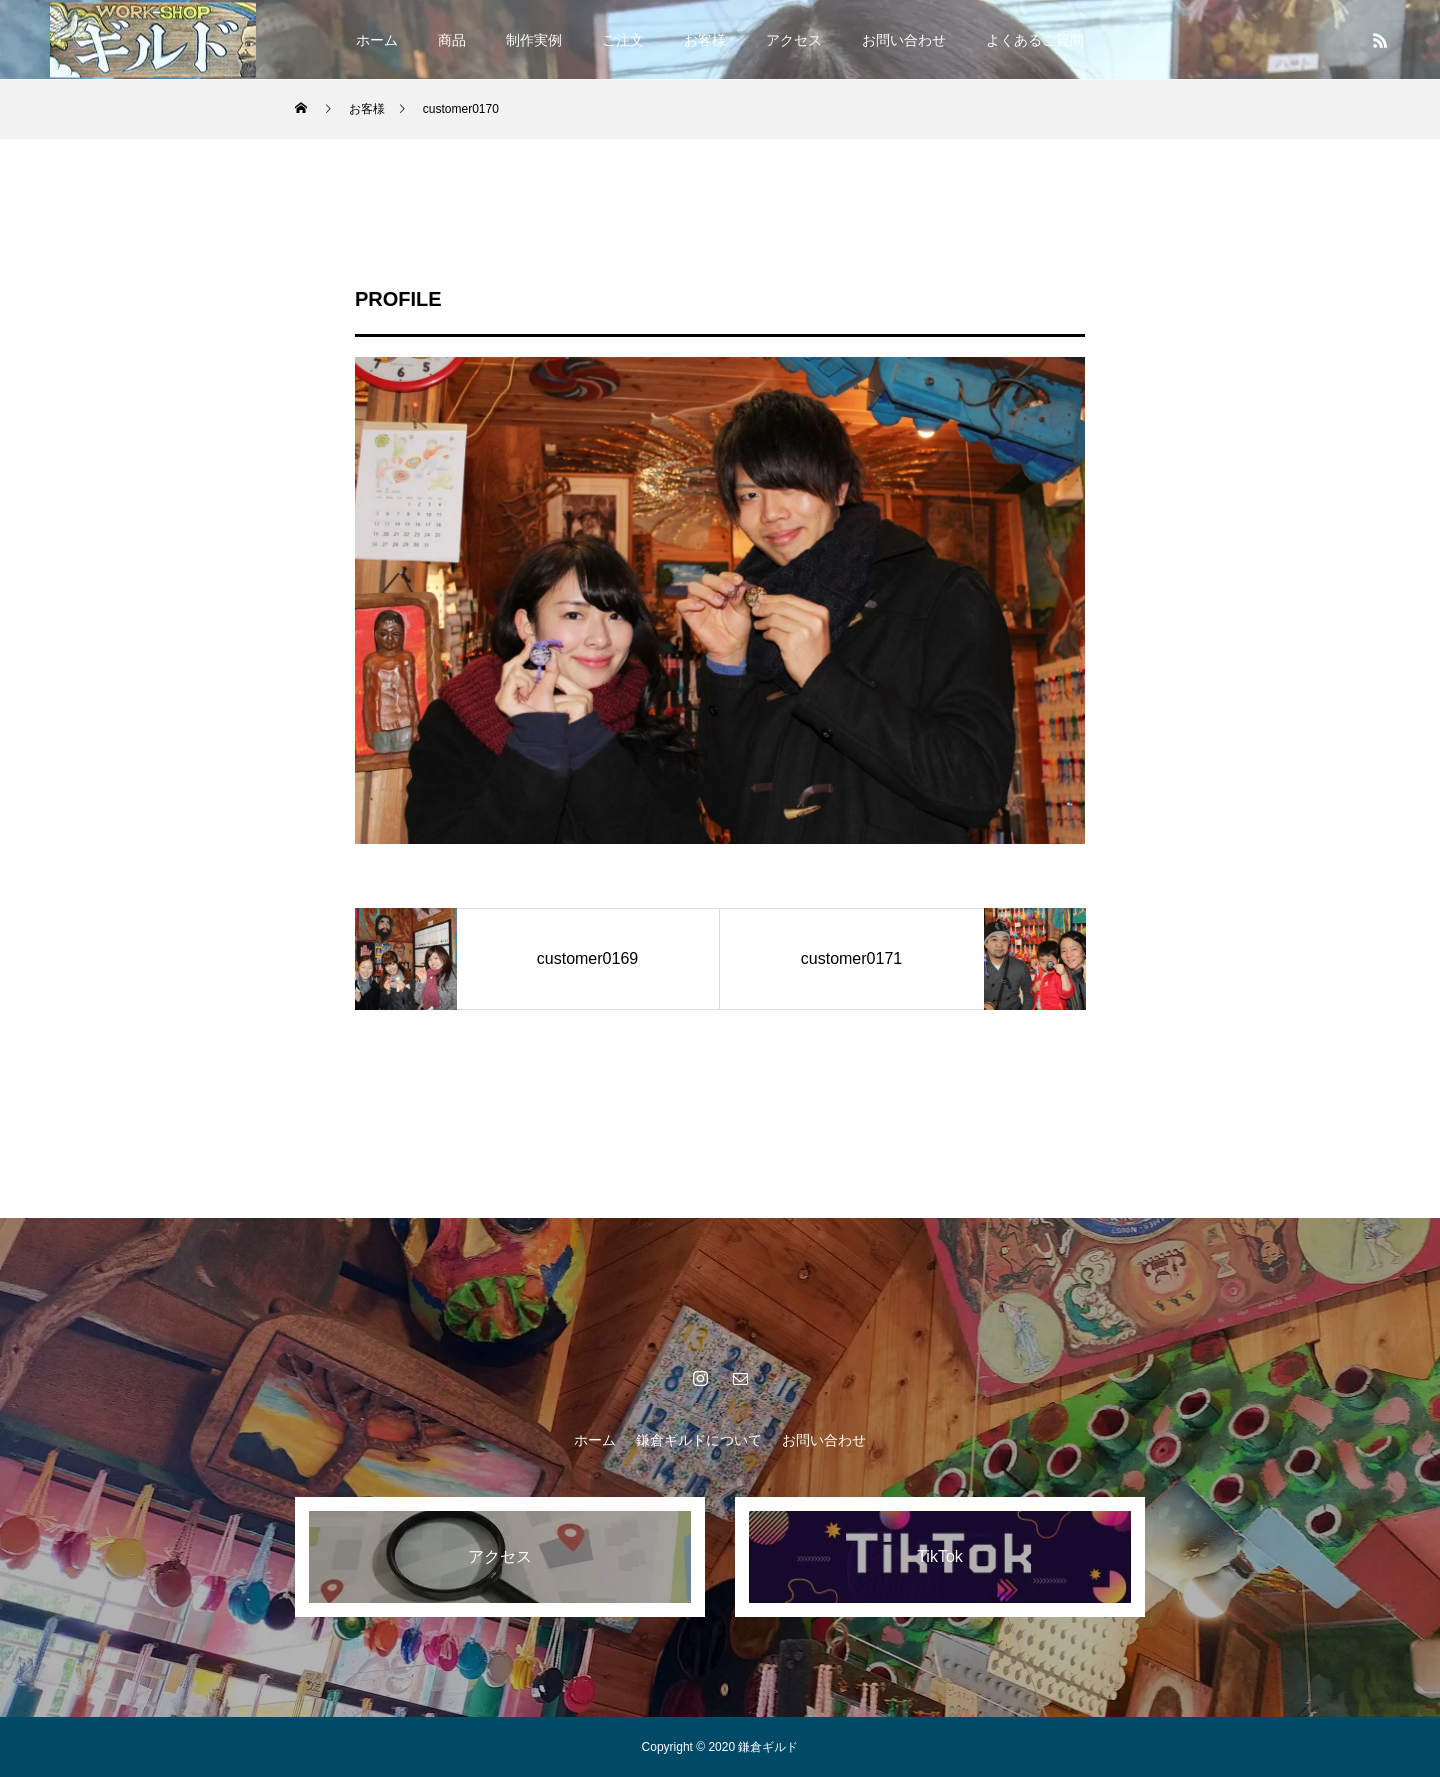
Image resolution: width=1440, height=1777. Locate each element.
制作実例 (534, 40)
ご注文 (623, 40)
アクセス (794, 40)
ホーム (377, 40)
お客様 (705, 40)
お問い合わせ (904, 40)
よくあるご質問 (1035, 40)
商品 (452, 40)
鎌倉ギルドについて (699, 1440)
